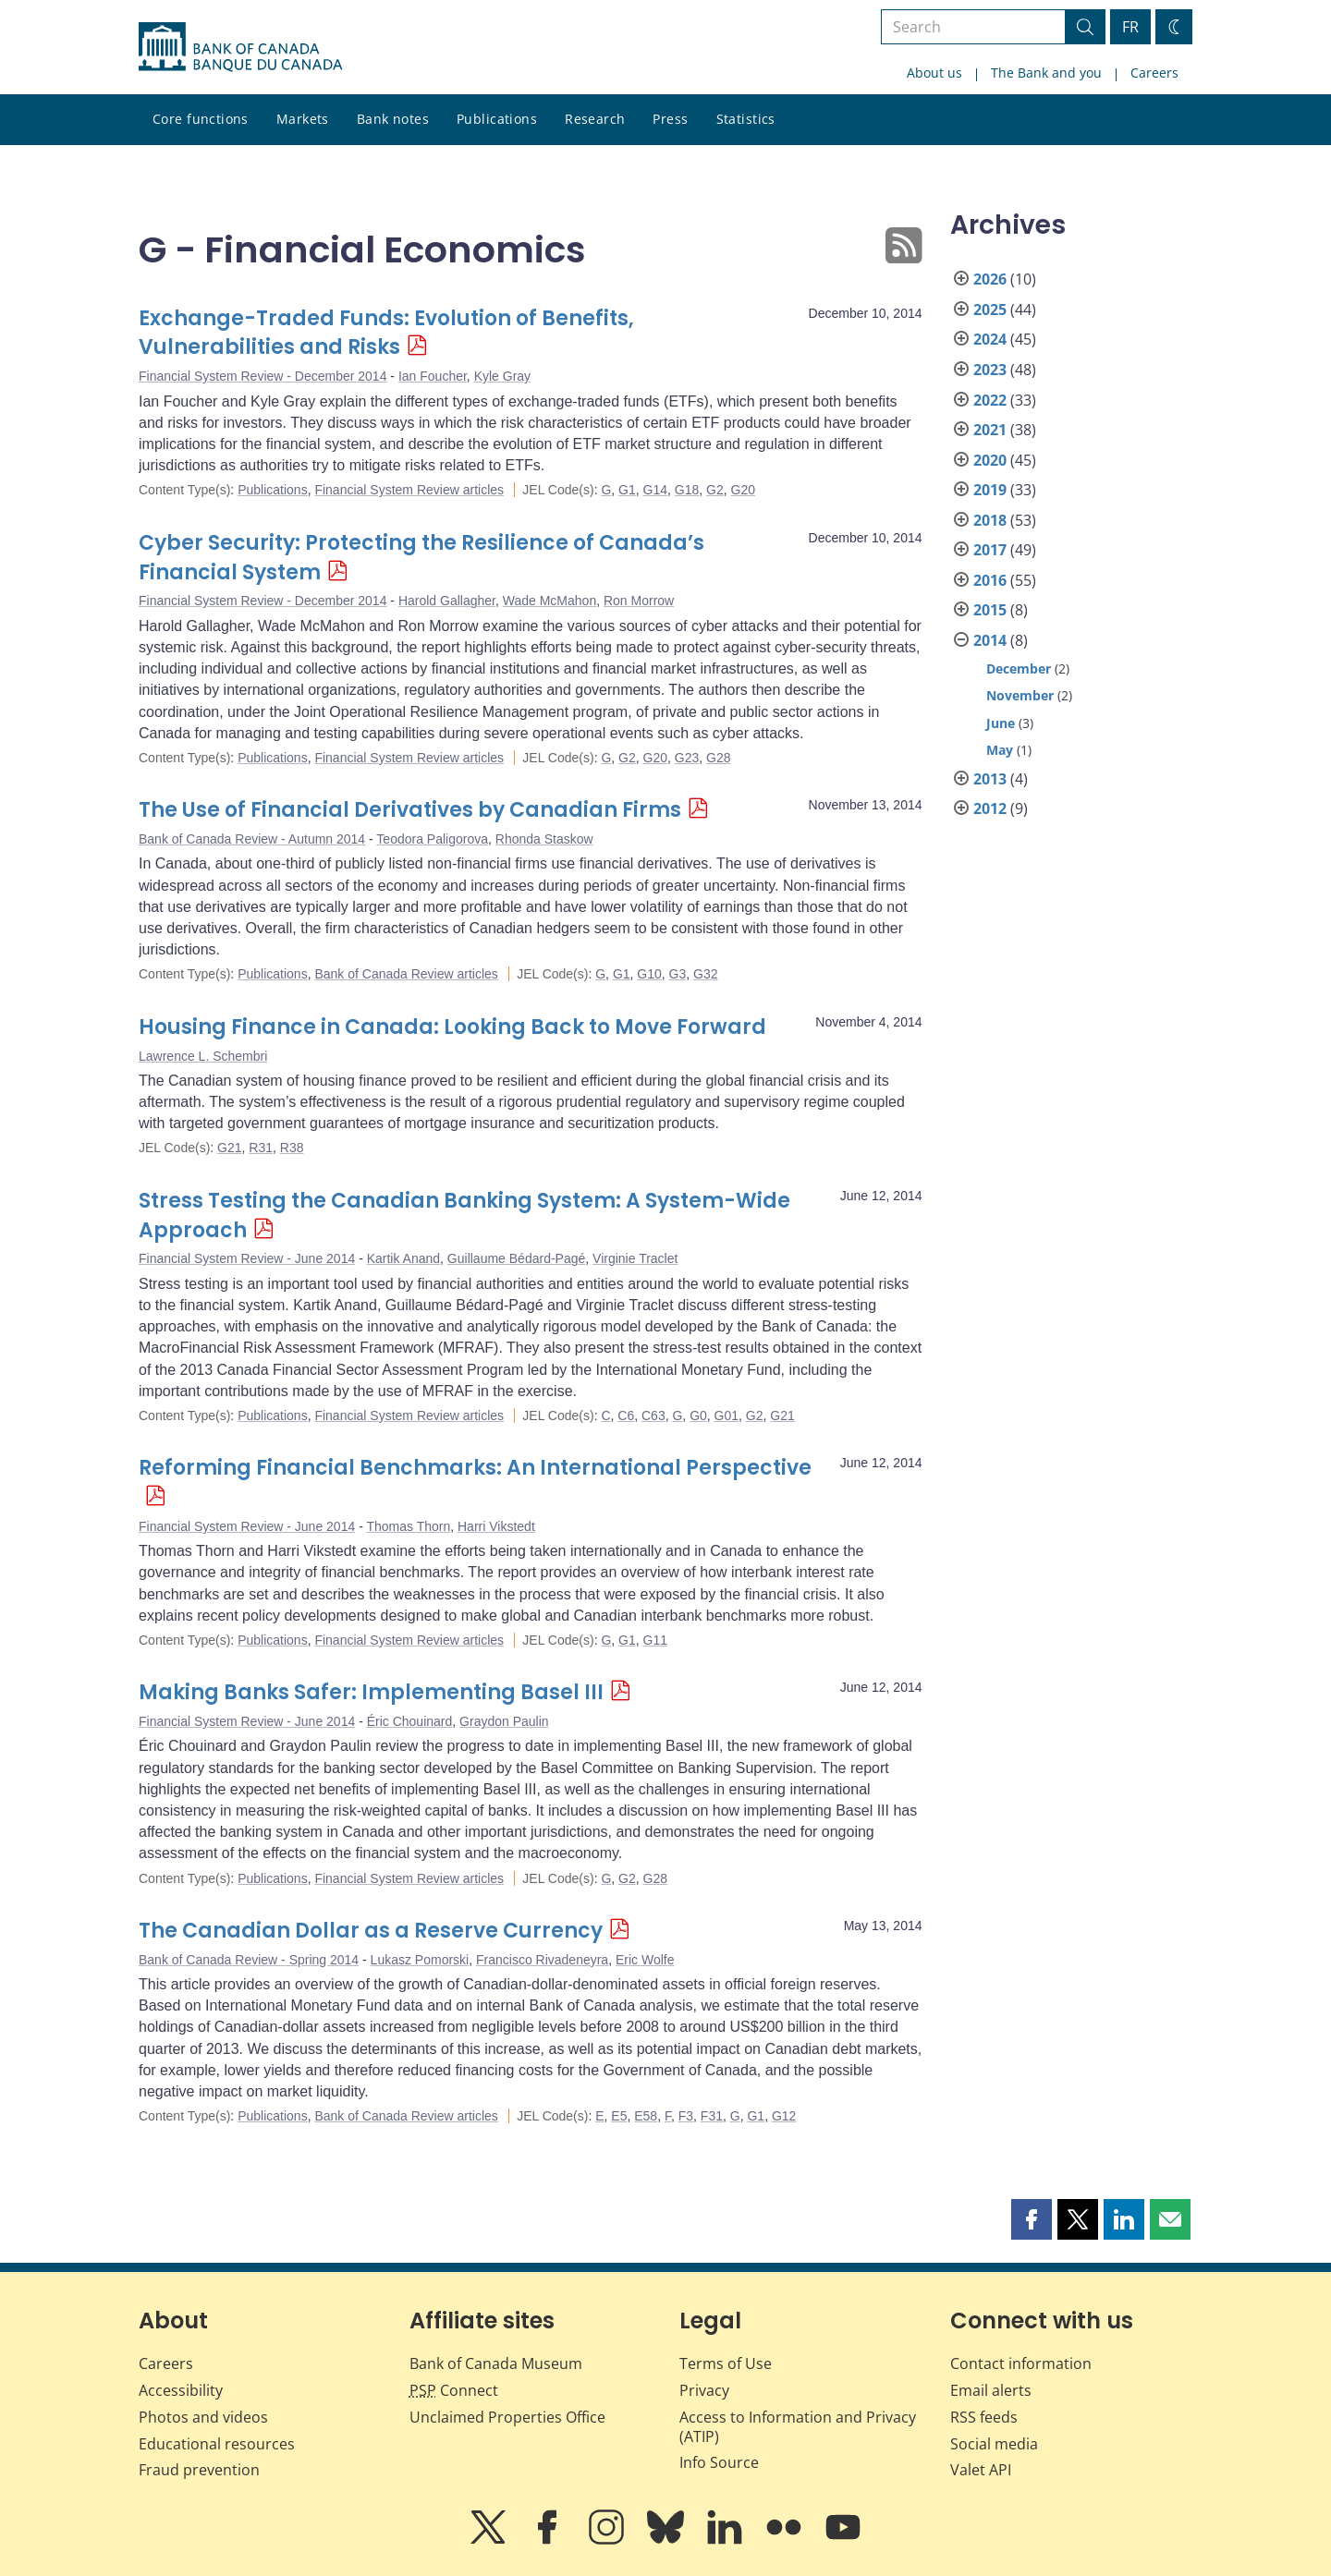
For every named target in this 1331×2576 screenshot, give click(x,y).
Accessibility (181, 2390)
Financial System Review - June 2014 (247, 1258)
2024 (990, 339)
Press (670, 119)
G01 (726, 1415)
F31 (712, 2115)
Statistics (745, 119)
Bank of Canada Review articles (405, 973)
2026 (990, 279)
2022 (990, 400)
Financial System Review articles (409, 489)
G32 (705, 973)
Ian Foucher (432, 376)
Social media (994, 2444)
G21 (229, 1147)
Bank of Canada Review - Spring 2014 (249, 1959)
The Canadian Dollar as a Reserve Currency (371, 1930)
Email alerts (991, 2390)
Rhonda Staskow (544, 839)
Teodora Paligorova (432, 839)
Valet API (980, 2470)
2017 (990, 550)
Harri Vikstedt (496, 1526)
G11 (655, 1640)
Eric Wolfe (645, 1959)
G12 (784, 2115)
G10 (649, 973)
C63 (653, 1415)
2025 (990, 309)
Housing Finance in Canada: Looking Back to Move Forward (452, 1027)
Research (595, 119)
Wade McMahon (549, 600)
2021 (990, 429)
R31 (261, 1147)
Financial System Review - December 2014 (262, 376)
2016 (990, 580)
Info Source (719, 2462)
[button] (1031, 2219)
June (1000, 723)
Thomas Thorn (408, 1526)
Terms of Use (725, 2363)
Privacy (704, 2390)
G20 (743, 489)
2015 (990, 610)
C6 (625, 1415)
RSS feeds (984, 2417)
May (999, 750)
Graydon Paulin (504, 1721)
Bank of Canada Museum (495, 2363)
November (1020, 695)
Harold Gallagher (446, 600)
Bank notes (393, 119)
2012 (990, 808)
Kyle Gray (502, 376)
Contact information (1021, 2363)
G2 (715, 489)
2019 (990, 490)
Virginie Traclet (635, 1258)
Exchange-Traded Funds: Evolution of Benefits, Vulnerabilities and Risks (386, 333)
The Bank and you (1046, 72)
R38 (292, 1147)
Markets (302, 119)
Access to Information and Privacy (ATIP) (797, 2427)
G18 (687, 489)
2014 (990, 640)
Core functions (201, 119)
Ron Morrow (639, 600)
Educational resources (217, 2444)
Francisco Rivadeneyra (542, 1959)
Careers (1154, 72)
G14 (655, 489)
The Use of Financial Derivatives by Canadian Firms (410, 810)
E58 (645, 2115)
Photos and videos (203, 2417)
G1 (627, 489)
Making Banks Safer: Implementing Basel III (371, 1692)
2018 (990, 520)
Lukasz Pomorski (420, 1959)
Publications (497, 119)
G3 (678, 973)
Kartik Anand (403, 1258)
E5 (619, 2115)
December (1018, 668)
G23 (687, 757)
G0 (698, 1415)
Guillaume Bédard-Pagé (516, 1258)
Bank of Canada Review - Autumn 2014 (252, 839)
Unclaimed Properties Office (507, 2417)
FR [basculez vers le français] (1130, 27)
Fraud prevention (199, 2470)
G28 (718, 757)
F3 (685, 2115)
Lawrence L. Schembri (203, 1056)
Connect (453, 2390)
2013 (990, 779)
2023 (990, 369)
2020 (990, 460)
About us (934, 72)
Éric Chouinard (410, 1721)
